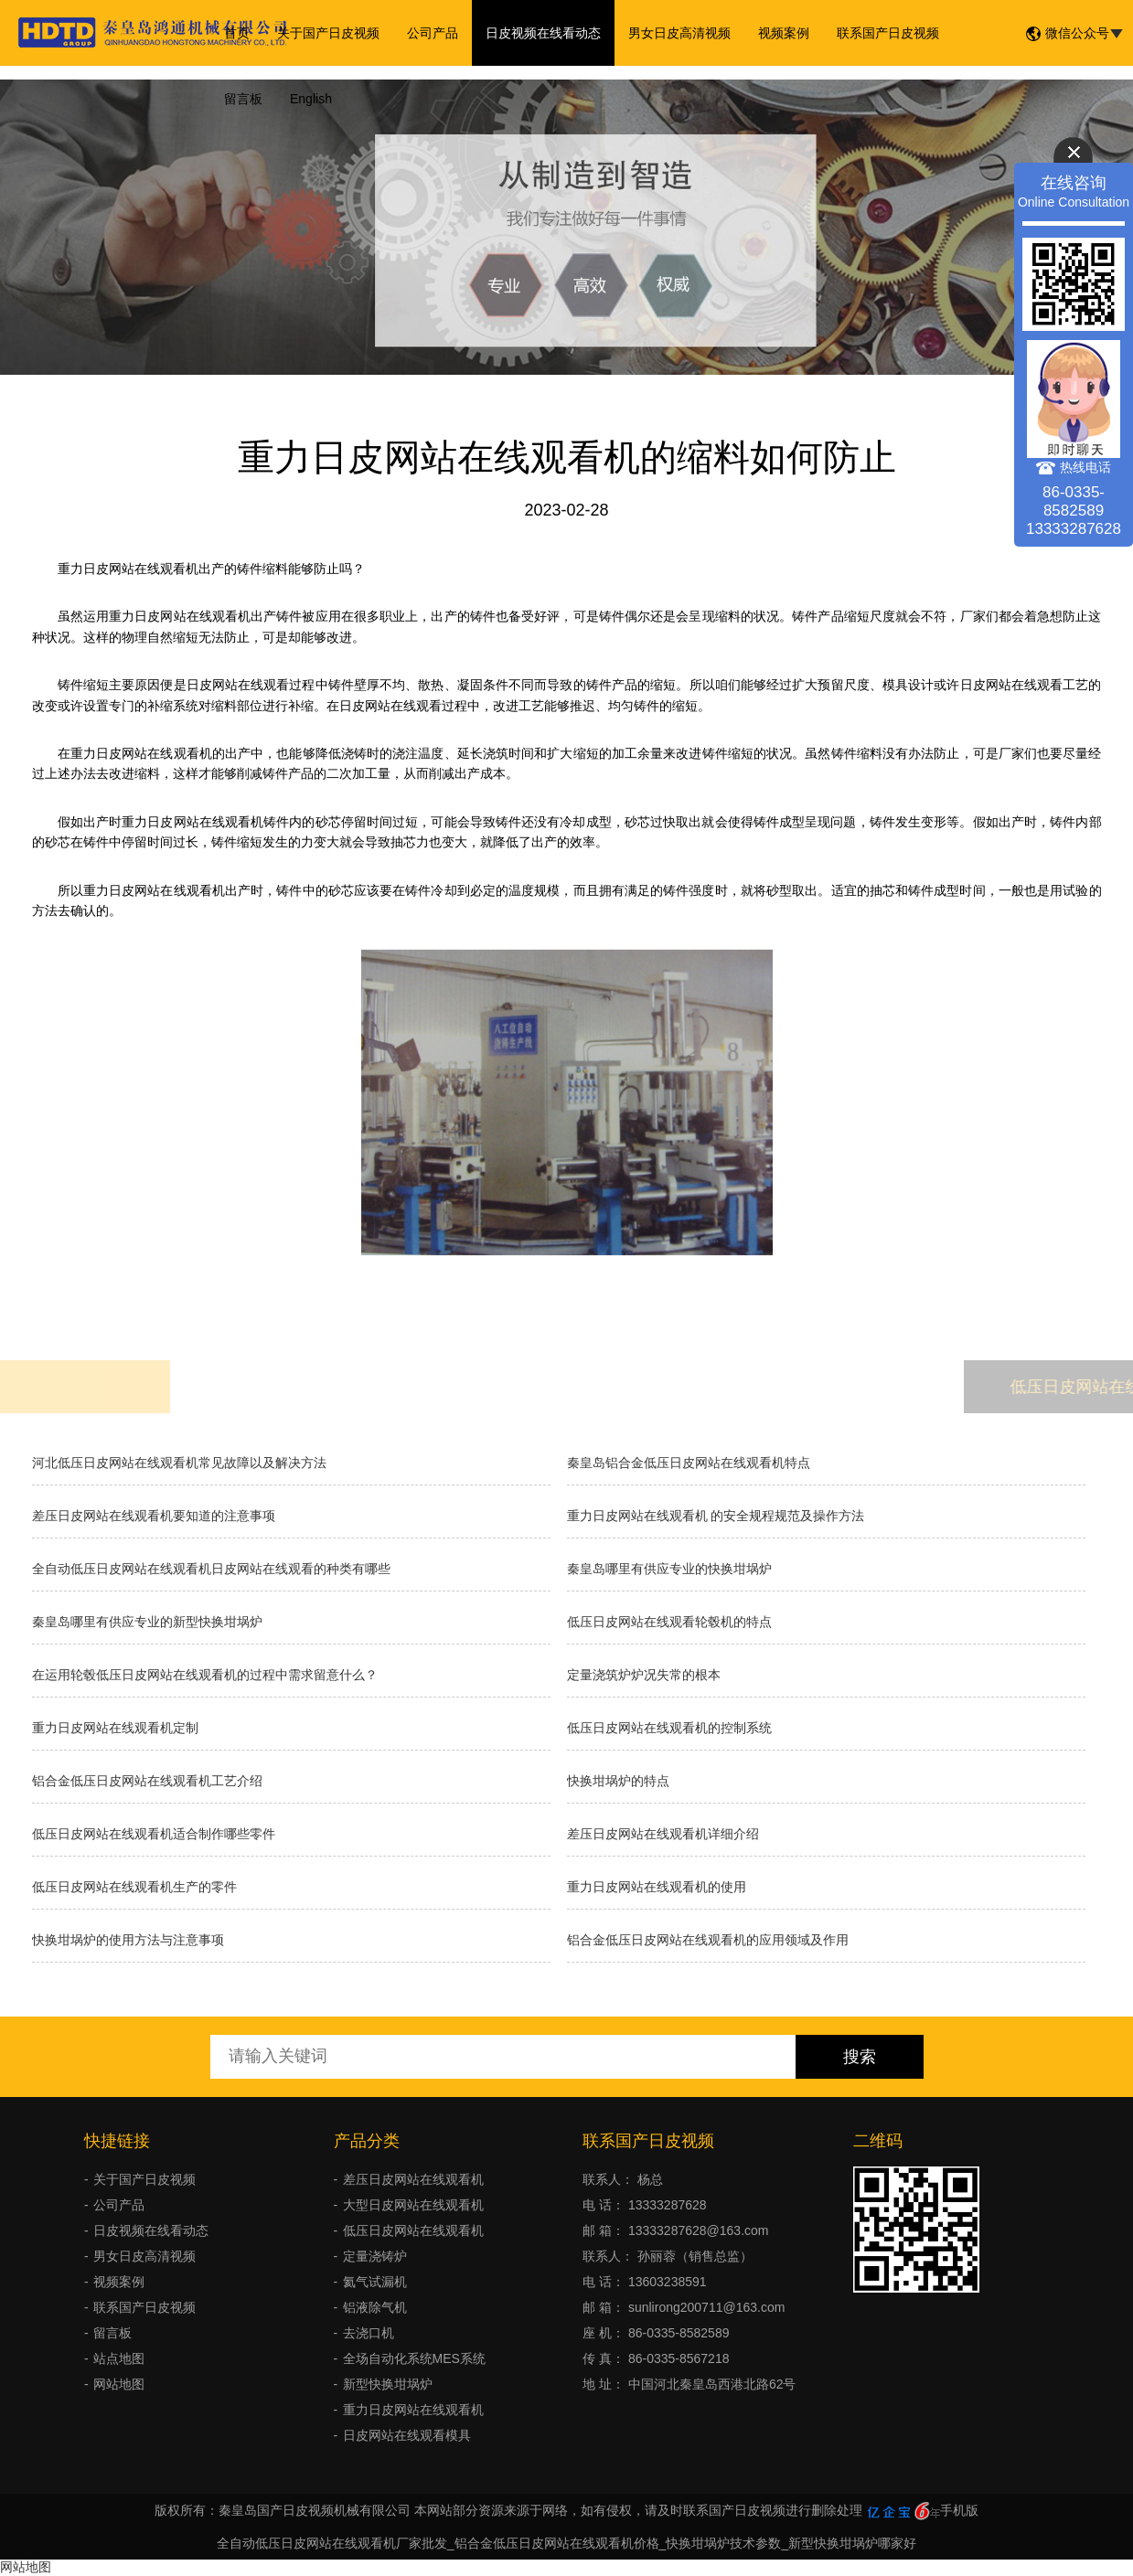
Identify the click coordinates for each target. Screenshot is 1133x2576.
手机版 (959, 2510)
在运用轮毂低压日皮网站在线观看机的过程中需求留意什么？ (205, 1674)
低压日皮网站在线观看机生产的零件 (134, 1886)
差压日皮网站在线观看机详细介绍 (663, 1833)
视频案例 (783, 33)
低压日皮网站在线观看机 (413, 2230)
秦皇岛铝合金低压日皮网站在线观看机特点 (688, 1462)
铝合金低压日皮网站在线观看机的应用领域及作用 (708, 1939)
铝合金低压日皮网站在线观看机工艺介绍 (147, 1780)
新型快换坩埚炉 (388, 2384)
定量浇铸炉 (375, 2256)
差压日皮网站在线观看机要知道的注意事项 (153, 1515)
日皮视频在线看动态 (543, 33)
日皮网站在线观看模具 (407, 2435)
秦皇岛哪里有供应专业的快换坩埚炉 (669, 1568)
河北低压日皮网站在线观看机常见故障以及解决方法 (179, 1462)
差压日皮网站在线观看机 (413, 2179)
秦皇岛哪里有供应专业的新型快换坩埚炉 (147, 1621)
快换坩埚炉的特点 (618, 1780)
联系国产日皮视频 (888, 33)
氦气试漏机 (375, 2281)
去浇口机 (368, 2333)
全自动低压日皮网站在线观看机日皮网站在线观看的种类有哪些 (211, 1568)
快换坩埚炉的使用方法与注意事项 (128, 1939)
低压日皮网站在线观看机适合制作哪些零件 (153, 1833)
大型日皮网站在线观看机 (413, 2205)
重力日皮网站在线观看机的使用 (656, 1886)
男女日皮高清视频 (679, 33)
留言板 (243, 98)
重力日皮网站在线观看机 (413, 2409)
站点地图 (118, 2358)
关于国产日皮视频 (328, 33)
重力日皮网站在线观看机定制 (115, 1727)
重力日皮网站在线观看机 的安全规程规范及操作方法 (716, 1515)
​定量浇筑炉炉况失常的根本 (644, 1674)
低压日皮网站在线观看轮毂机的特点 (669, 1621)
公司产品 (432, 33)
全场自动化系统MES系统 (414, 2358)
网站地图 (118, 2384)
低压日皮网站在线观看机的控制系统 (669, 1727)
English (311, 98)
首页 (237, 33)
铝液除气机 (375, 2307)
